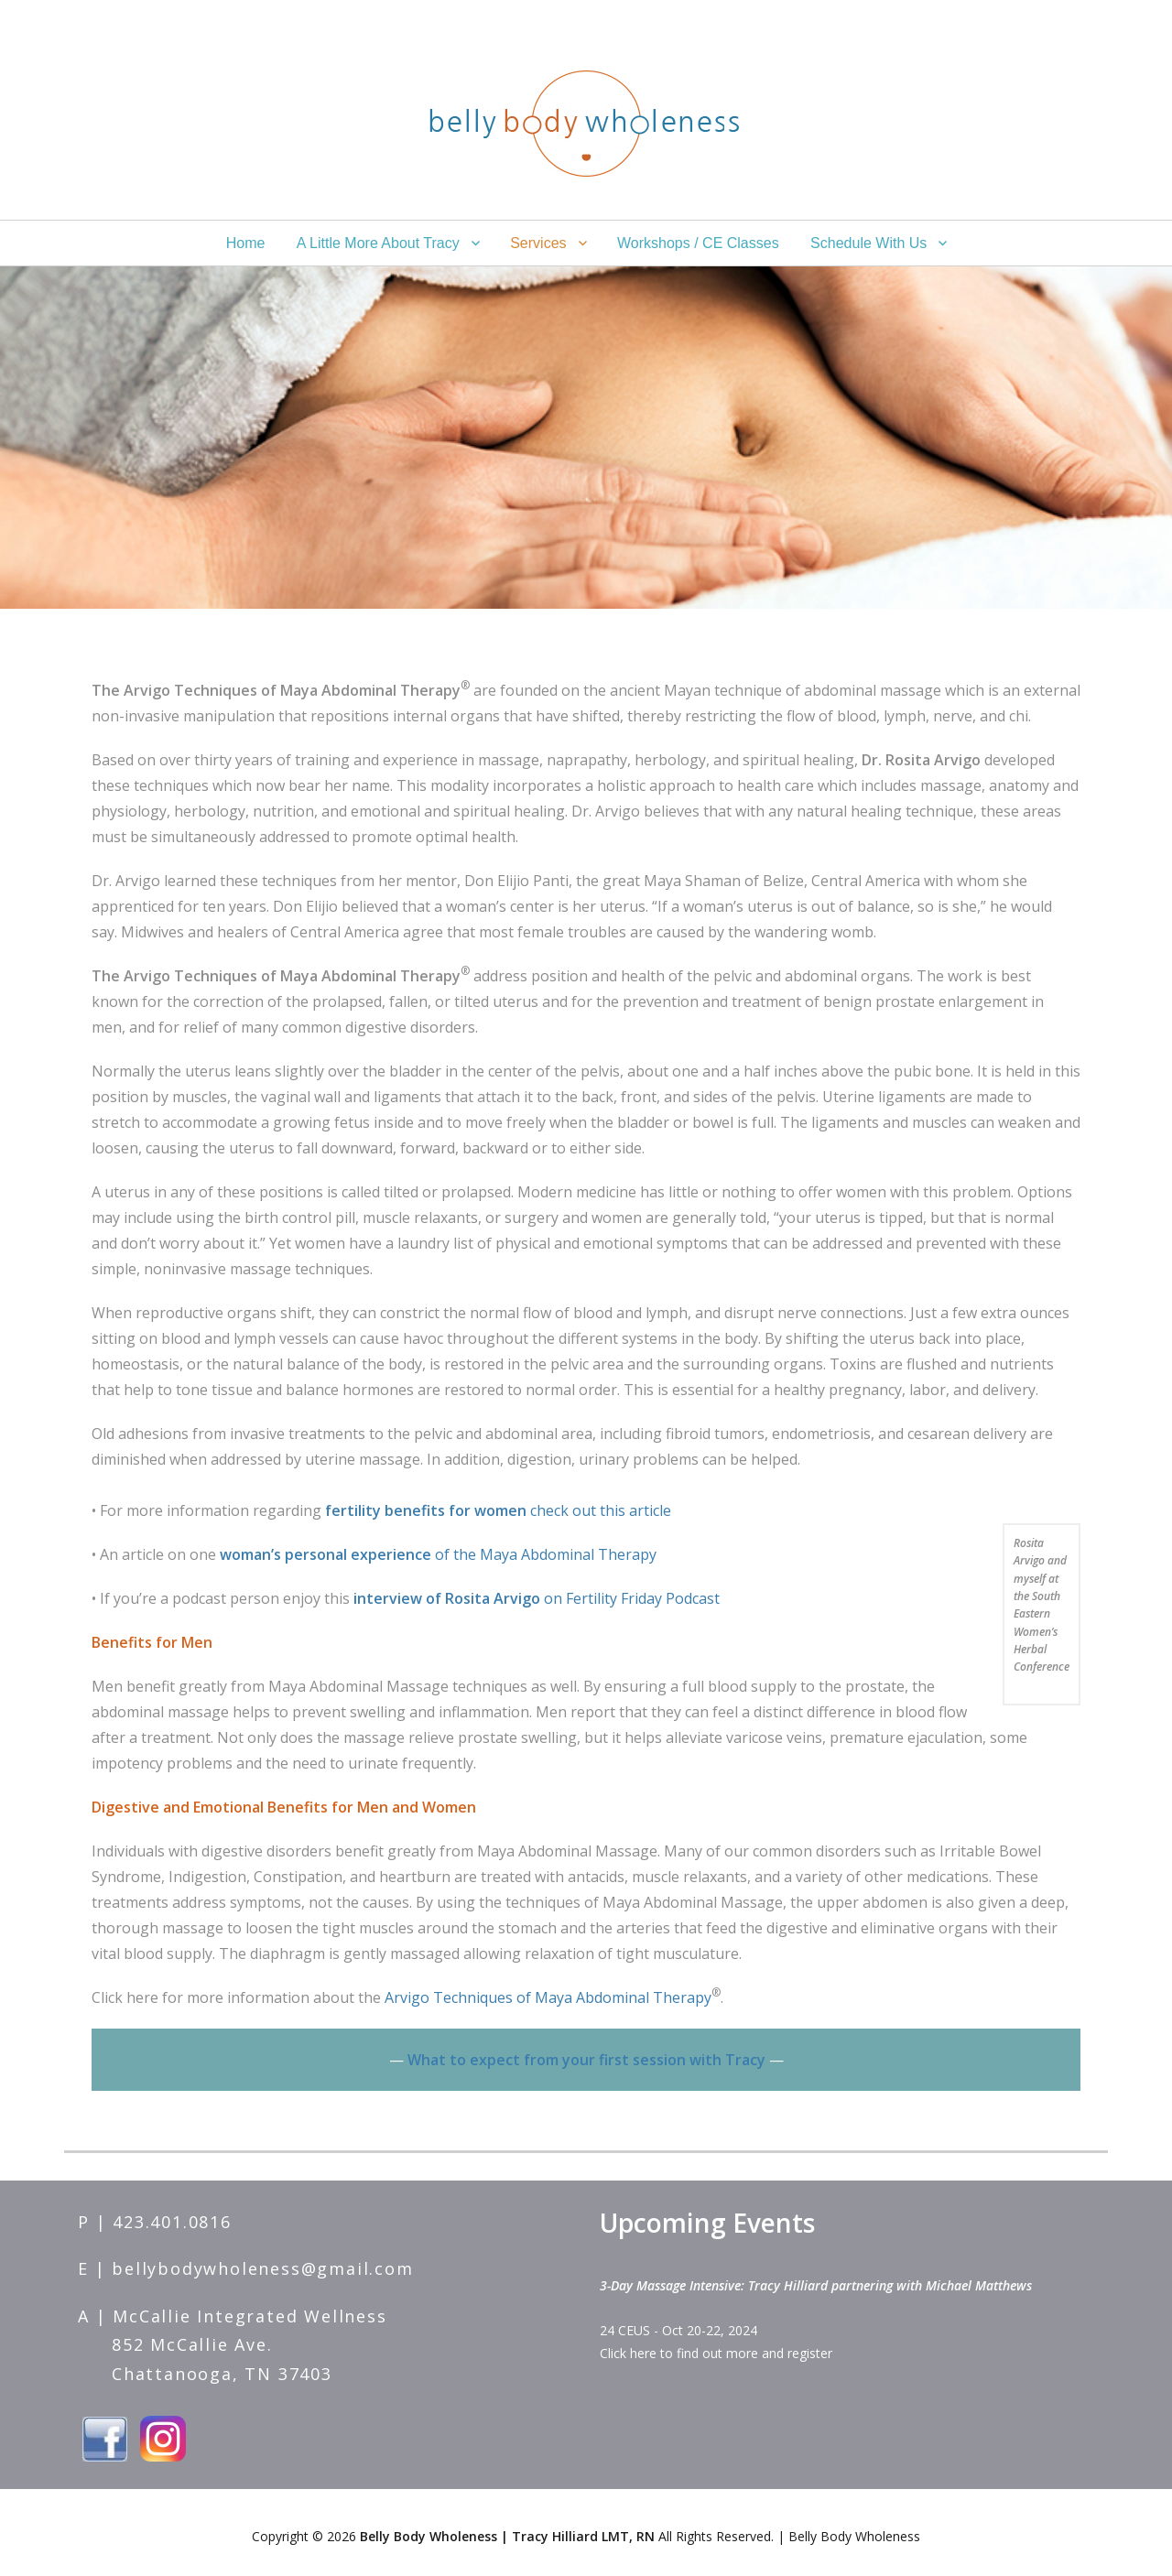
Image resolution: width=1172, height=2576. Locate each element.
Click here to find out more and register (716, 2353)
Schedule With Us (868, 243)
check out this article (498, 1510)
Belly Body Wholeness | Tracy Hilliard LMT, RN (507, 2536)
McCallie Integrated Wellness (249, 2316)
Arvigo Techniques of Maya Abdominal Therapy (548, 1997)
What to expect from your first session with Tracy (586, 2060)
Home (246, 243)
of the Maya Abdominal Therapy (440, 1554)
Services (538, 243)
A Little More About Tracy (378, 243)
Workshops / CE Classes (698, 243)
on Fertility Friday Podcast (536, 1598)
